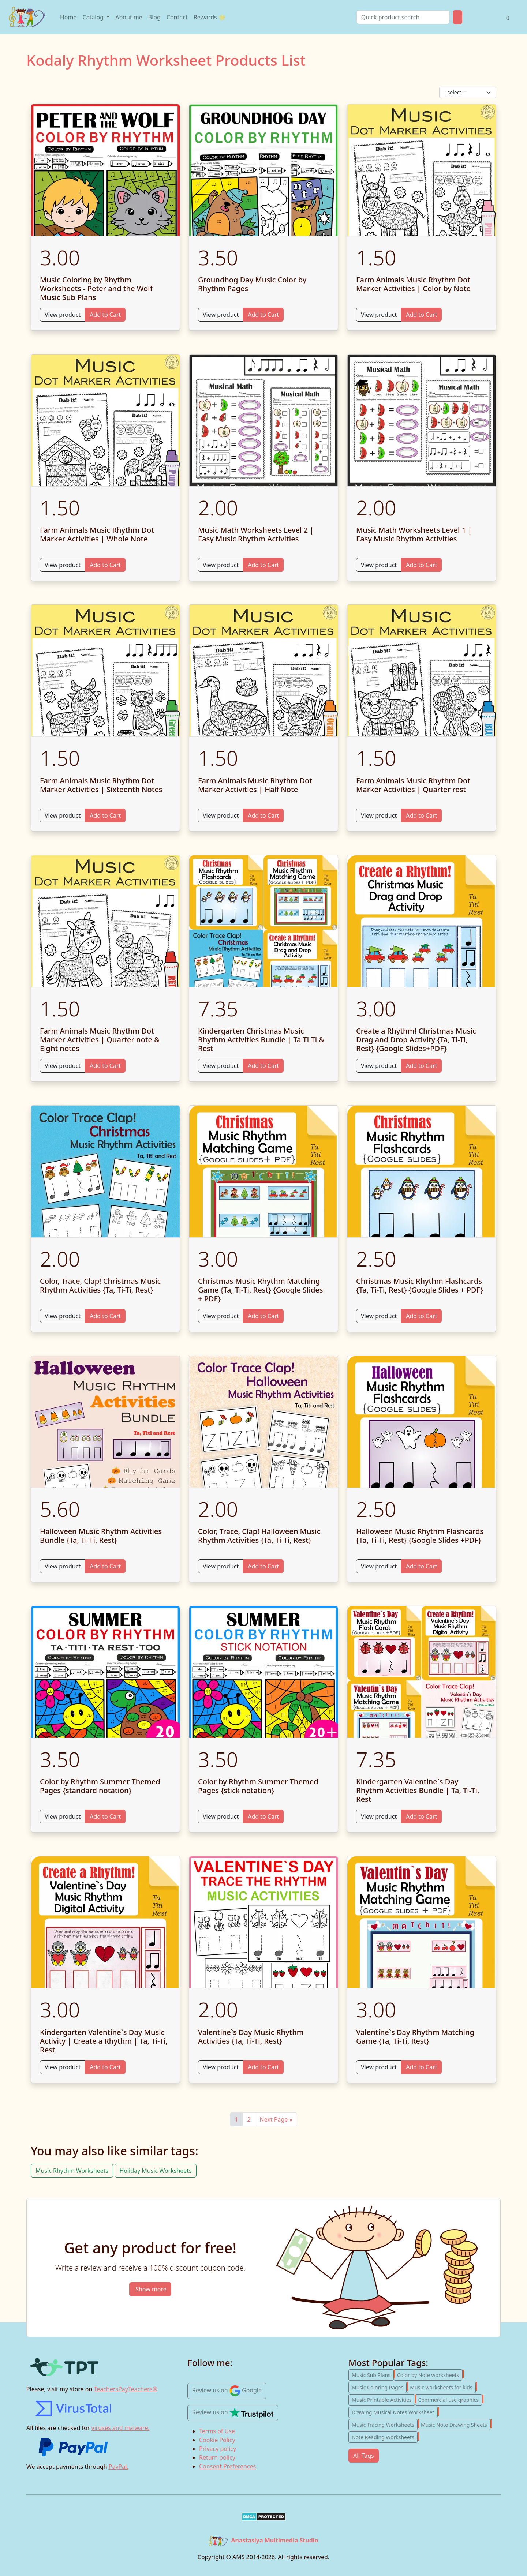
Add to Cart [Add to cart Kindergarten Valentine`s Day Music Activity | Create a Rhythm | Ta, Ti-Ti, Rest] (105, 2067)
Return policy (217, 2457)
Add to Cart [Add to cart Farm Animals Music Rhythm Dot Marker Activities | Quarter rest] (421, 815)
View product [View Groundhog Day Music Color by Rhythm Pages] (221, 315)
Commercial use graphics (450, 2399)
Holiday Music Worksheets (155, 2171)
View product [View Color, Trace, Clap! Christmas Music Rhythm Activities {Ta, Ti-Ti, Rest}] (63, 1316)
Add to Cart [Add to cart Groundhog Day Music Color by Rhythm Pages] (263, 315)
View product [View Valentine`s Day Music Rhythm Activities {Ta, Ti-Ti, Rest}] (221, 2067)
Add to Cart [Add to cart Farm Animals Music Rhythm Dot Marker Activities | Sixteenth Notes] (105, 815)
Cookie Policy (217, 2440)
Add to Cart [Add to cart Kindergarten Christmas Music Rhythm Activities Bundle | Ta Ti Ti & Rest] (263, 1066)
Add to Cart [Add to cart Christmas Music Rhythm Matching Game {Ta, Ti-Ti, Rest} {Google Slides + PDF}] (263, 1316)
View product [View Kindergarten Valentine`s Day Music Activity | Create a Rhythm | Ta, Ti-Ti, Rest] (63, 2067)
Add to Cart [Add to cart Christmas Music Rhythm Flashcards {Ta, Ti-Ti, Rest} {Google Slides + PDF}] (421, 1316)
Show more (151, 2289)
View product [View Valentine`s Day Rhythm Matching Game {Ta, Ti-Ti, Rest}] (379, 2067)
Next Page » (276, 2119)
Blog (154, 17)
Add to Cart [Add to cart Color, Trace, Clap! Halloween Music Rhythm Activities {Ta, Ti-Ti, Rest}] (263, 1566)
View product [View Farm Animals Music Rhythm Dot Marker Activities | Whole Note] (63, 565)
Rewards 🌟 (210, 17)
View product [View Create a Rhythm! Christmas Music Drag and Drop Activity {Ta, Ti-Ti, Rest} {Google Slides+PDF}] (379, 1066)
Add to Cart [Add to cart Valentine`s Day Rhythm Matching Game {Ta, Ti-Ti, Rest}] (421, 2067)
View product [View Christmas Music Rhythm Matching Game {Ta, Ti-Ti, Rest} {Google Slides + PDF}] (221, 1316)
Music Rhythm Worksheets (71, 2171)
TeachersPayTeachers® (125, 2389)
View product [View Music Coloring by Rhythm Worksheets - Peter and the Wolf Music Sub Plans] (63, 315)
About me (128, 17)
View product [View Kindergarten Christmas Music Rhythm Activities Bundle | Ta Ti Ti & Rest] (221, 1066)
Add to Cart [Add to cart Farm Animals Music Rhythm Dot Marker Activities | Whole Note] (105, 565)
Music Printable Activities (383, 2399)
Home (68, 17)
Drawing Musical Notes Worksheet (395, 2411)
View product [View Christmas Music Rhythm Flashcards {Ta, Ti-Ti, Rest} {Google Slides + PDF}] (379, 1316)
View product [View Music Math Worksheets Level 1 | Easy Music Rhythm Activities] (379, 565)
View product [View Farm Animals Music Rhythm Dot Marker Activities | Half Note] (221, 815)
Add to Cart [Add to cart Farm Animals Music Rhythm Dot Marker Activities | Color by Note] (421, 315)
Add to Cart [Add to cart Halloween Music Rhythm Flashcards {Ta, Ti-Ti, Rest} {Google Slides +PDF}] (421, 1566)
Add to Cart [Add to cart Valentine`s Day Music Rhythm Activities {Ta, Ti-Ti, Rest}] (263, 2067)
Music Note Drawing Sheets (455, 2423)
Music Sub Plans (373, 2374)
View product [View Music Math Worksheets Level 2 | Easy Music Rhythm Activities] (221, 565)
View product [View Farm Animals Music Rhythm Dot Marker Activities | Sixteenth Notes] (63, 815)
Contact (177, 17)
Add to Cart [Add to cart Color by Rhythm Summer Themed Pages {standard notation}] (105, 1816)
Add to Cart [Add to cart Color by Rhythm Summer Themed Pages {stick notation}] (263, 1816)
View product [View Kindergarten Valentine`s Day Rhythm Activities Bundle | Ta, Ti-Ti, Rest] (379, 1816)
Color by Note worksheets (429, 2374)
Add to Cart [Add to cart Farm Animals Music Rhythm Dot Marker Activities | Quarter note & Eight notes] (105, 1066)
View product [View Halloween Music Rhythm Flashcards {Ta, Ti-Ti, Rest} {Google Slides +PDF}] (379, 1566)
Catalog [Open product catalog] (94, 17)
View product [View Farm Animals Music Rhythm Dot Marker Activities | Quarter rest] (379, 815)
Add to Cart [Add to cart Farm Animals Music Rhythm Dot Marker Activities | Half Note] (263, 815)
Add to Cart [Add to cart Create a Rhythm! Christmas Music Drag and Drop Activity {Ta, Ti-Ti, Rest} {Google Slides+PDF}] (421, 1066)
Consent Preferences (227, 2466)
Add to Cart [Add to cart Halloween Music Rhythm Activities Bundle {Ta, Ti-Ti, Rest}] (105, 1566)
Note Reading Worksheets (385, 2436)
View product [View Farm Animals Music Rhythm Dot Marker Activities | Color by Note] (379, 315)
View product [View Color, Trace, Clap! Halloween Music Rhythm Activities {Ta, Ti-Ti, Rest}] (221, 1566)
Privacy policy (217, 2449)
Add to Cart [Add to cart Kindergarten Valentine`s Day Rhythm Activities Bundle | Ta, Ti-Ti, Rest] (421, 1816)
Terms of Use (217, 2431)
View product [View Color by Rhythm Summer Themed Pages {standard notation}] (63, 1816)
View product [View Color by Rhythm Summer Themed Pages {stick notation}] (221, 1816)
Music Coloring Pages (379, 2386)
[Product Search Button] (457, 17)
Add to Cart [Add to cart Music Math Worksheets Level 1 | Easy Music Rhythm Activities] (421, 565)
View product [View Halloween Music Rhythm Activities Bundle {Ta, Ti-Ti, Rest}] (63, 1566)
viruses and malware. (120, 2428)
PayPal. (118, 2467)
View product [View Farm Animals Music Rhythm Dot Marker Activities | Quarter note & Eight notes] (63, 1066)
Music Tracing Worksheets (385, 2423)
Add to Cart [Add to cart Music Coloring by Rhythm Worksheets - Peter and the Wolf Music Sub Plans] (105, 315)
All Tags (363, 2456)
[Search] (403, 17)
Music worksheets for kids (442, 2386)
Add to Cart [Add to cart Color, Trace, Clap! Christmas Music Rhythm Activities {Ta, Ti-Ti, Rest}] (105, 1316)
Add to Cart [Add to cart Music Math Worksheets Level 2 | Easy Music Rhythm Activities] (263, 565)
